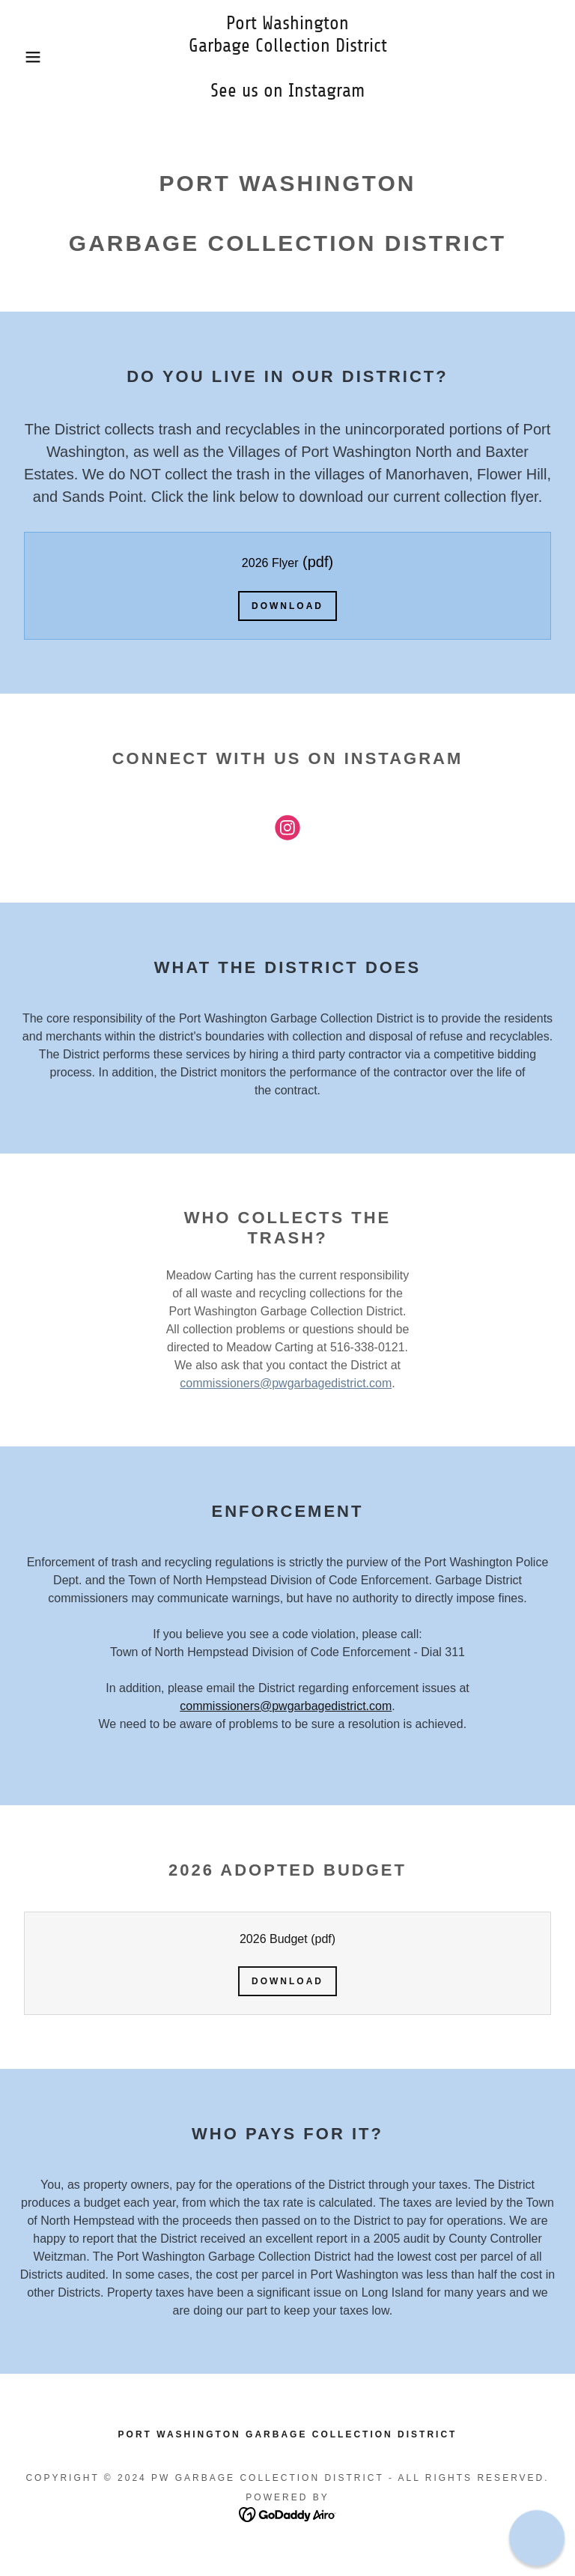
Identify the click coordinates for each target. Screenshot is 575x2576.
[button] (29, 57)
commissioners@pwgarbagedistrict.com (286, 1383)
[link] (287, 92)
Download (287, 606)
